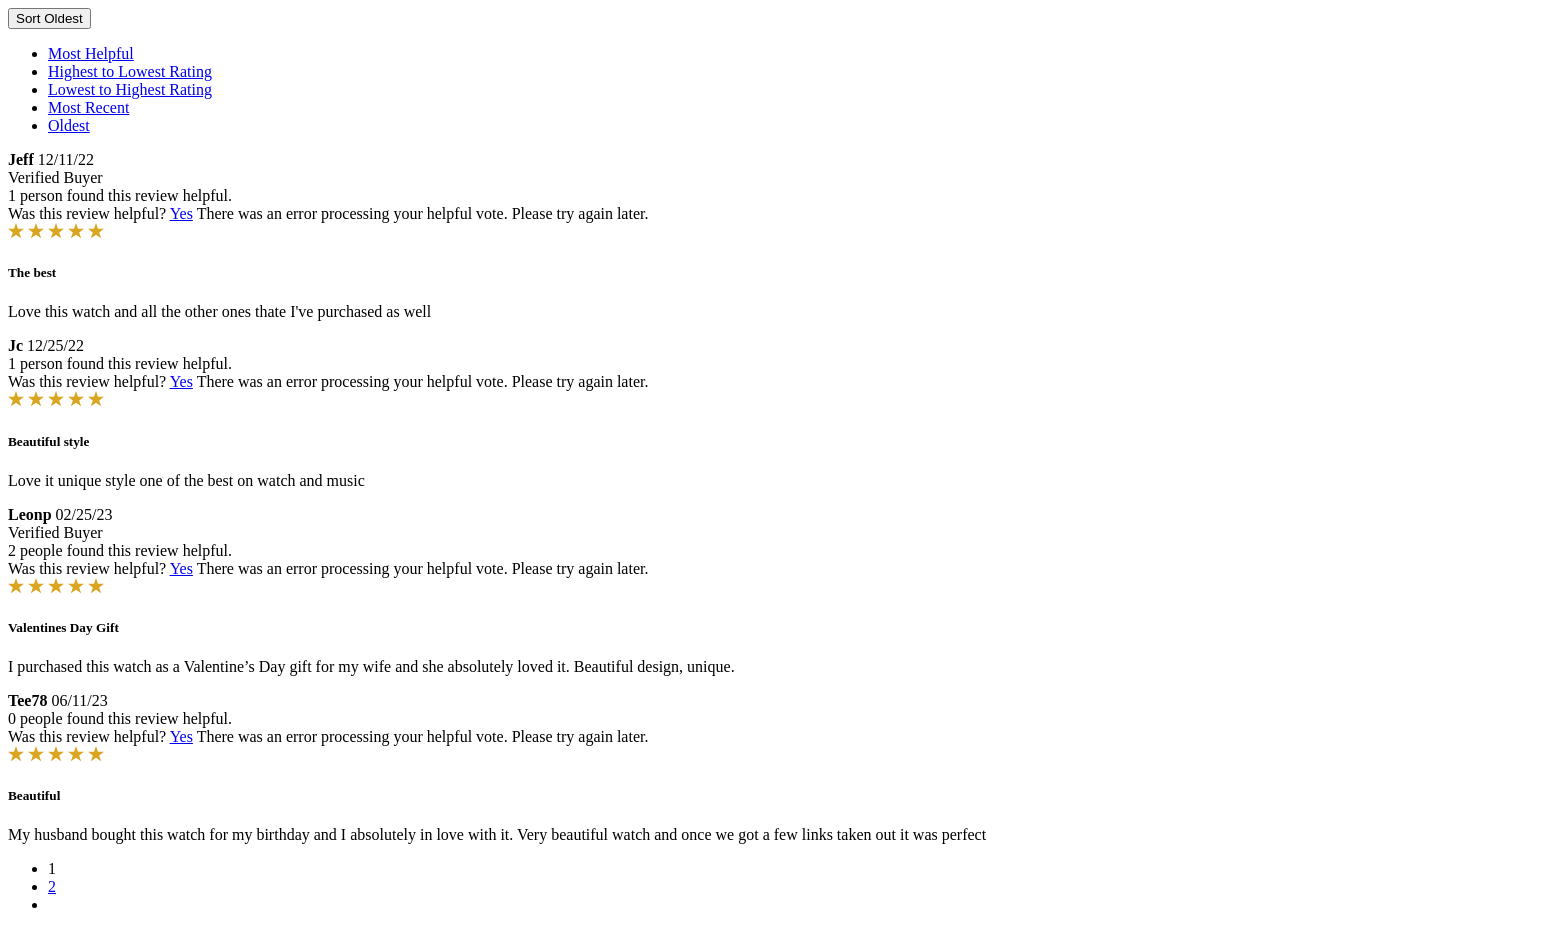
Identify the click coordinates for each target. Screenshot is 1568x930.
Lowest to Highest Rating (130, 89)
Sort (49, 18)
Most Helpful (91, 53)
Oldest (69, 125)
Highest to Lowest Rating (130, 71)
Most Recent (88, 107)
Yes (181, 213)
